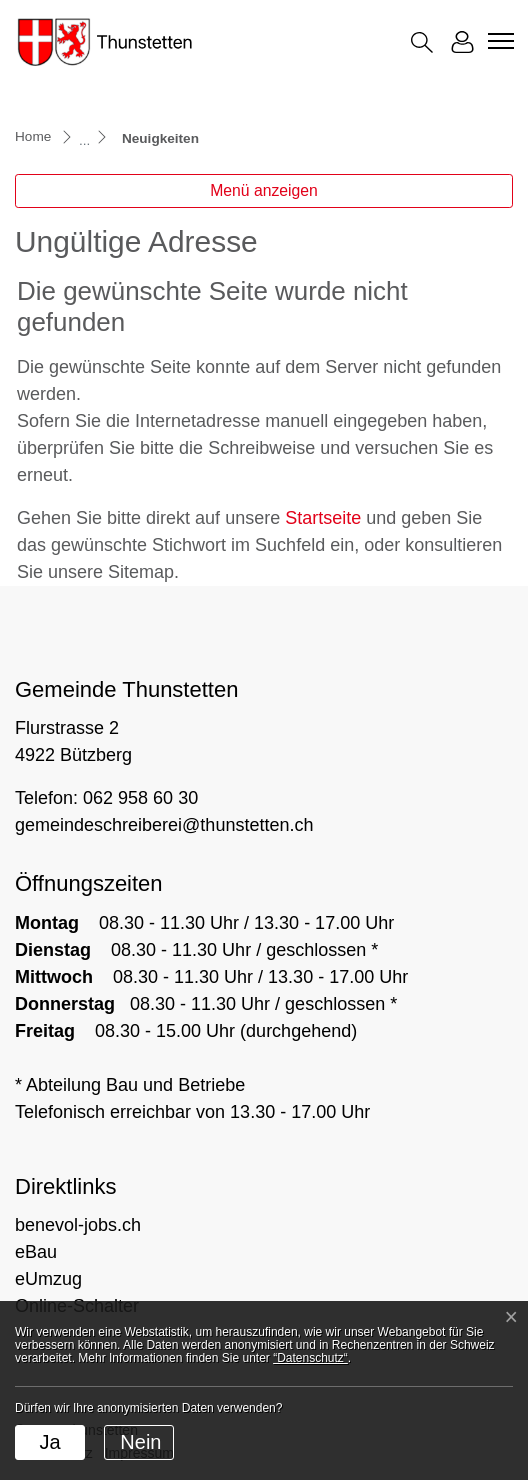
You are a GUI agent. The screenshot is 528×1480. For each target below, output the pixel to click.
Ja (49, 1442)
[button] (422, 42)
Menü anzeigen (264, 190)
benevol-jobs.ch (78, 1225)
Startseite (323, 518)
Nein (140, 1442)
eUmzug (48, 1279)
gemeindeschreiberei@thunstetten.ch (164, 825)
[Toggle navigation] (498, 41)
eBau (36, 1252)
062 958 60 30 (140, 798)
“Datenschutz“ (310, 1358)
